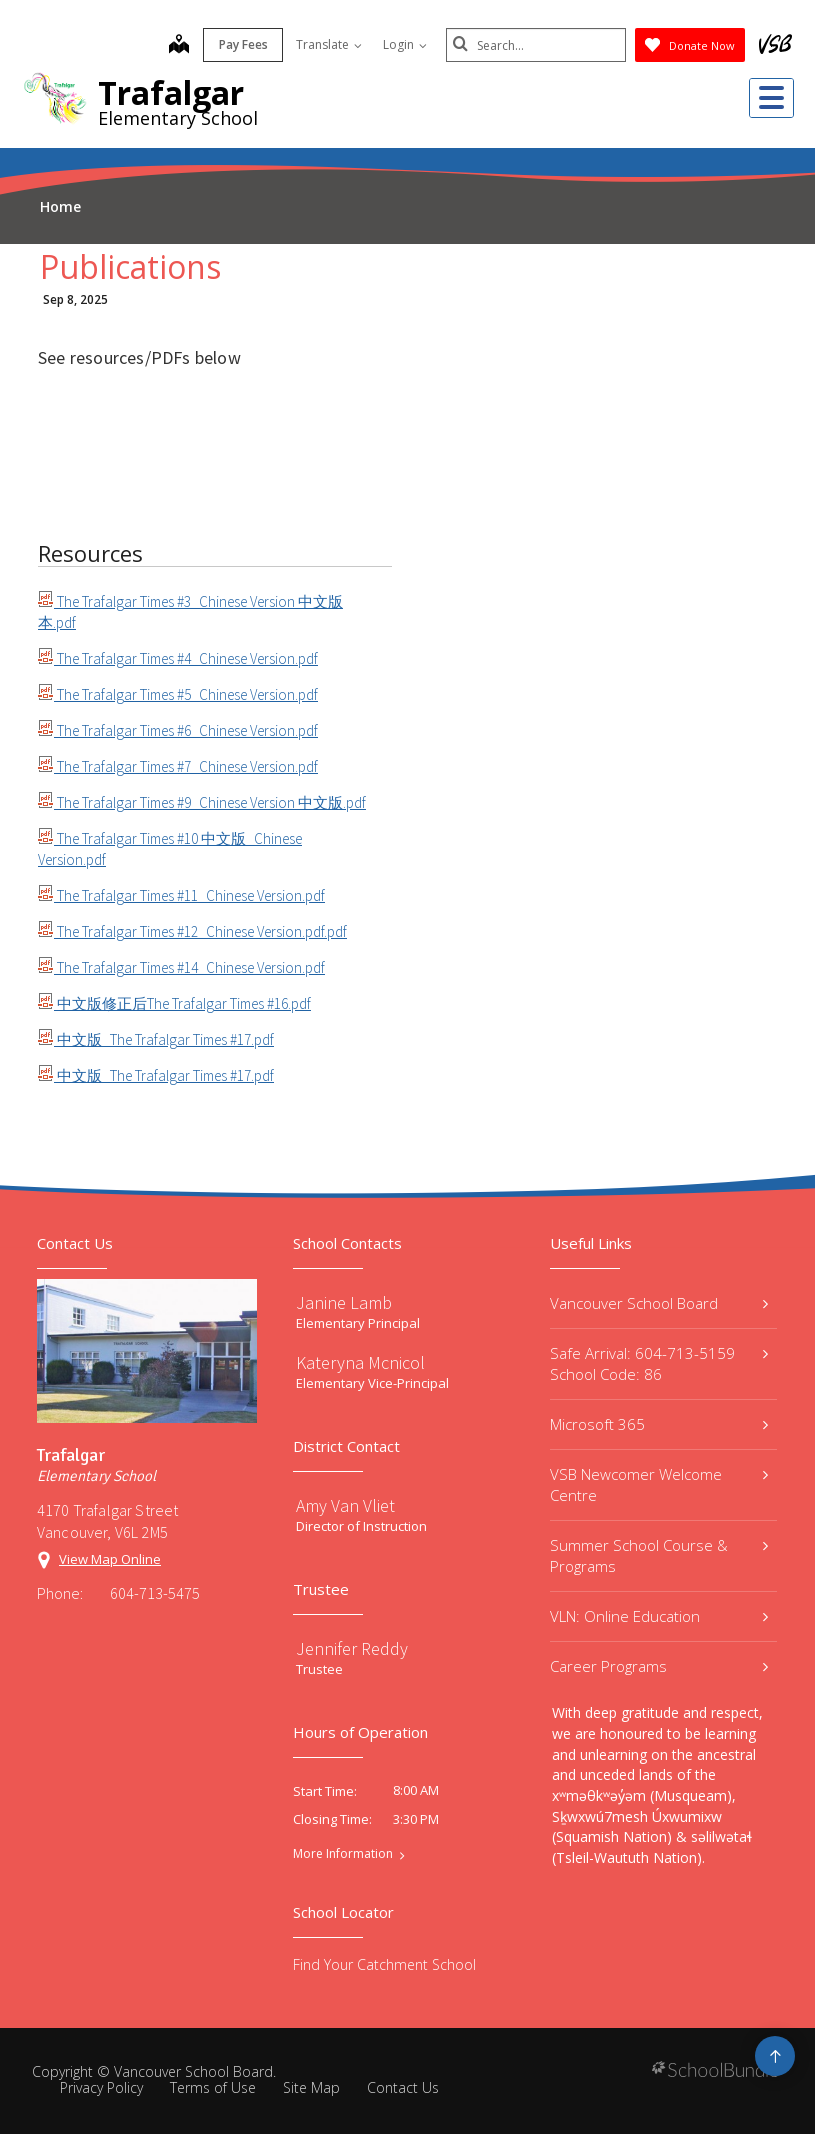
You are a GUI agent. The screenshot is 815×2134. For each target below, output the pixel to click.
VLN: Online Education (659, 1616)
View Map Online (110, 1559)
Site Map (311, 2087)
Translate (329, 44)
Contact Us (403, 2087)
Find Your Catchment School (384, 1964)
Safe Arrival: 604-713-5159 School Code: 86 (659, 1363)
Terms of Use (213, 2087)
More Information (343, 1854)
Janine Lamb (344, 1302)
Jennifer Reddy (352, 1648)
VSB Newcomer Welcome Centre (659, 1484)
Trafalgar (171, 92)
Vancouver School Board (659, 1303)
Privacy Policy (101, 2087)
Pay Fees (243, 44)
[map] (179, 46)
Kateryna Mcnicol (360, 1362)
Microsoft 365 (659, 1424)
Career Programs (659, 1666)
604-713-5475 (155, 1593)
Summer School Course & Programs (659, 1555)
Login (405, 44)
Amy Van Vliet (345, 1505)
